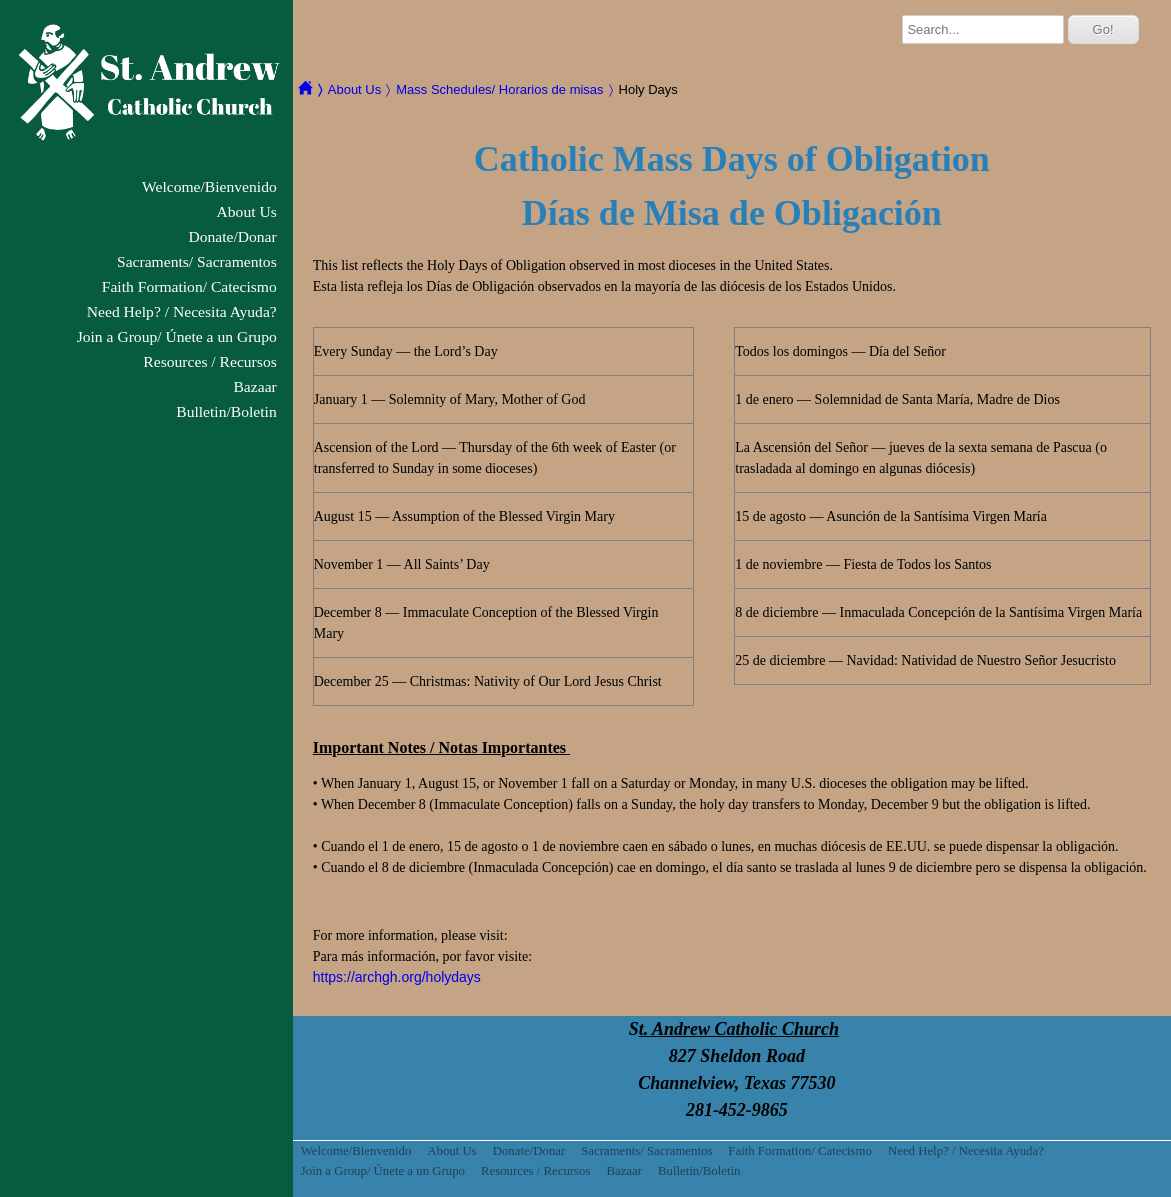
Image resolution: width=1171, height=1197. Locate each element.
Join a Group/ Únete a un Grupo (177, 336)
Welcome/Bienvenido (209, 186)
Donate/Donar (232, 236)
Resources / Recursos (209, 361)
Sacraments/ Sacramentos (197, 261)
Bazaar (254, 386)
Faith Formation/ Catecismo (189, 286)
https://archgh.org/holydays (397, 977)
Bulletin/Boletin (226, 411)
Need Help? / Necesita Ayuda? (182, 311)
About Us (247, 211)
